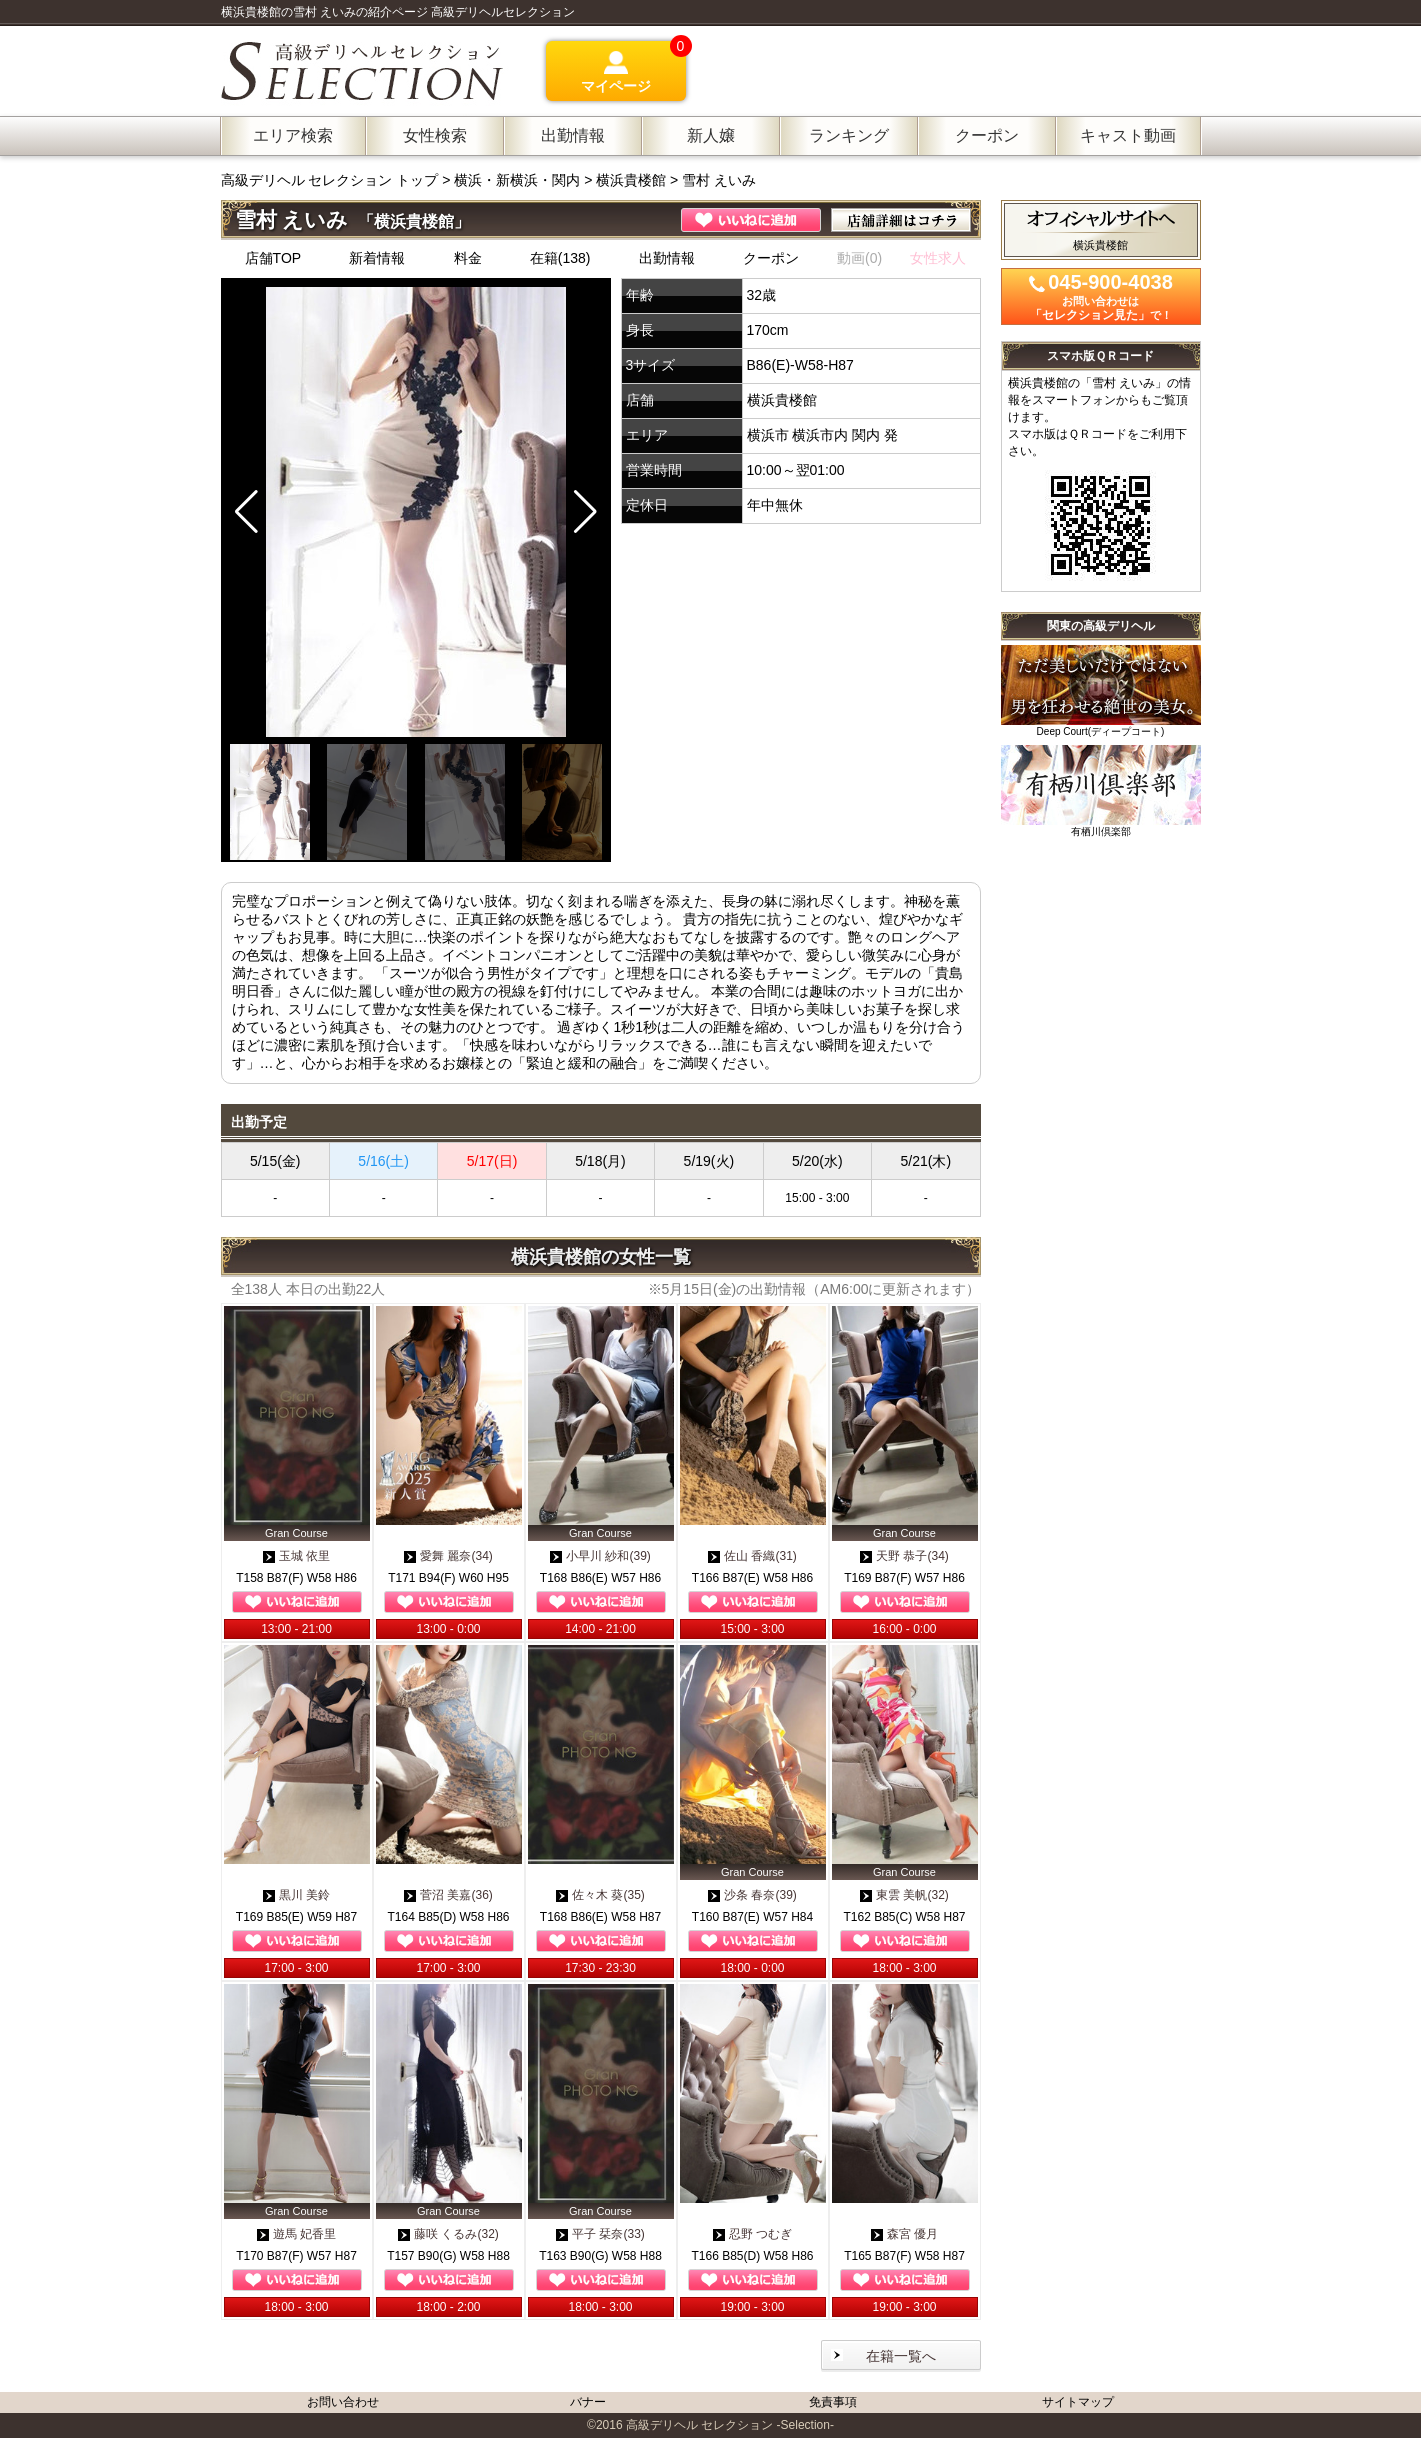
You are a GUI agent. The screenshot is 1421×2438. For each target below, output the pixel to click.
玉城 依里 (296, 1556)
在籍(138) (560, 258)
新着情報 (377, 258)
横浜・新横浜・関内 (517, 180)
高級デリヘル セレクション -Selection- (730, 2425)
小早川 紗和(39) (600, 1556)
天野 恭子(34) (904, 1556)
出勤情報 (667, 258)
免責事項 (833, 2402)
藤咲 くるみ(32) (448, 2234)
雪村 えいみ (719, 180)
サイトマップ (1078, 2402)
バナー (588, 2402)
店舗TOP (273, 258)
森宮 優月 (904, 2234)
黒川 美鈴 (296, 1895)
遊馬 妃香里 (296, 2234)
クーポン (771, 258)
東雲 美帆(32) (904, 1895)
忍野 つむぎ (752, 2234)
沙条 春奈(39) (752, 1895)
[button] (585, 512)
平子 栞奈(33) (600, 2234)
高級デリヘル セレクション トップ (332, 180)
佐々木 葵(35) (600, 1895)
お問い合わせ (343, 2402)
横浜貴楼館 (631, 180)
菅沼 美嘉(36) (448, 1895)
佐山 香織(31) (752, 1556)
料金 (468, 258)
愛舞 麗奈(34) (448, 1556)
